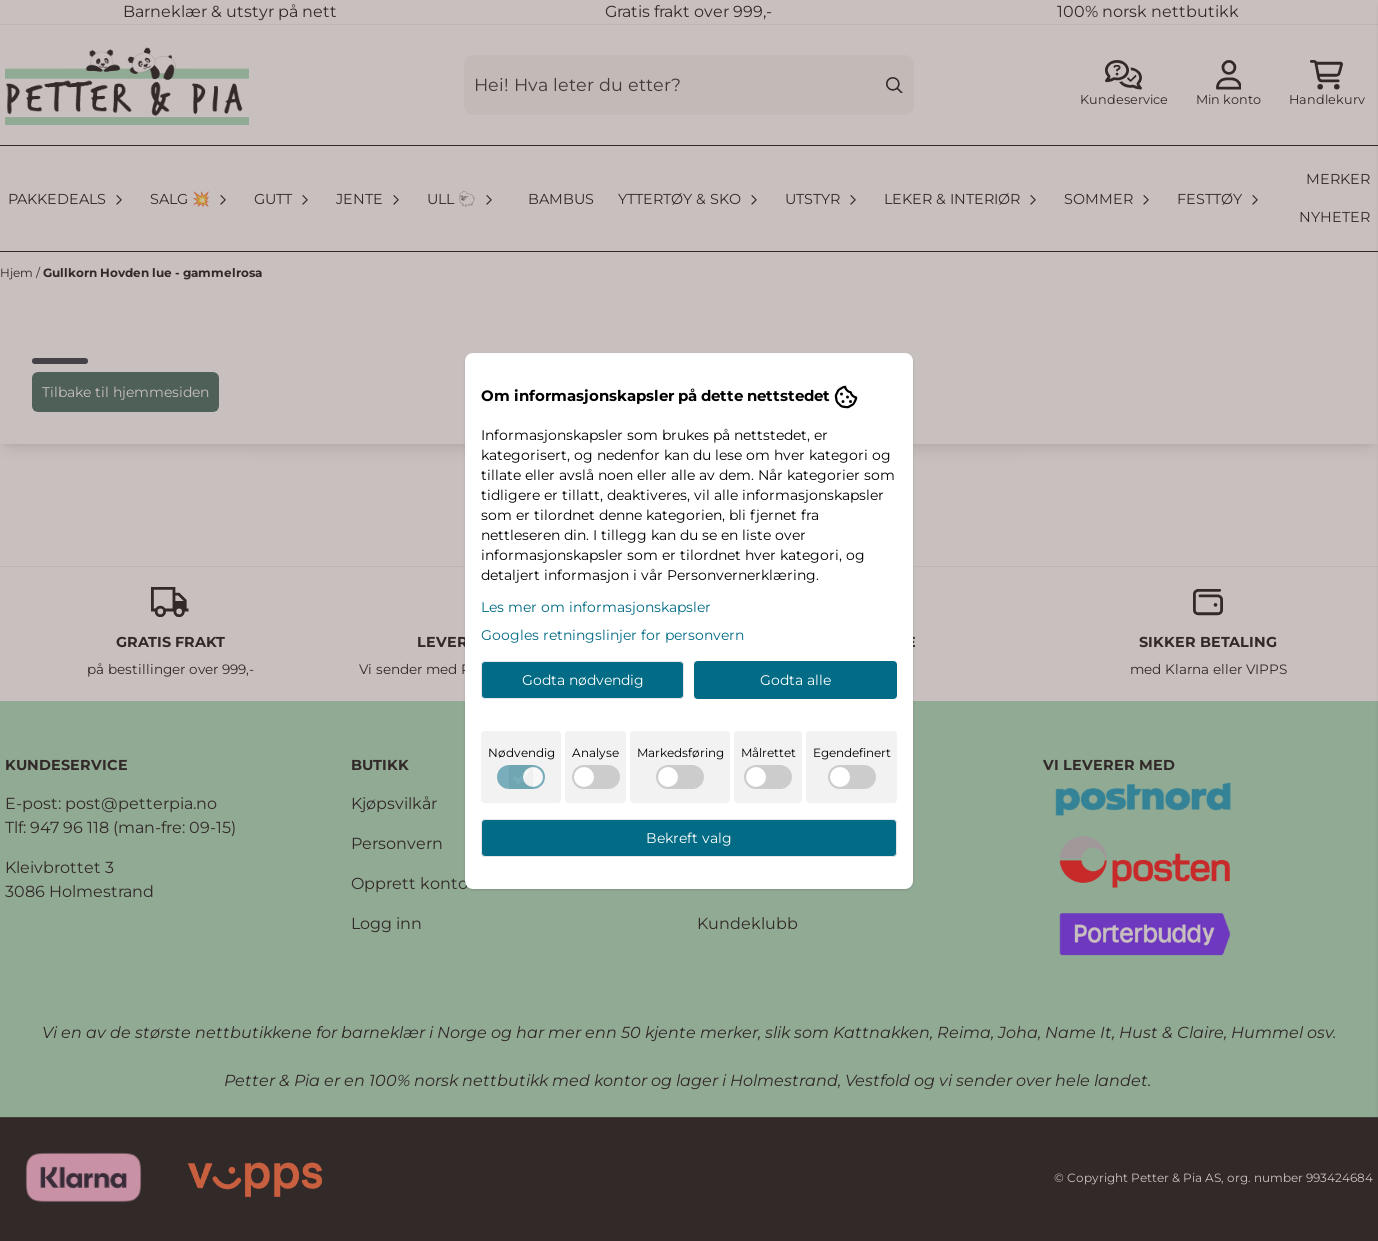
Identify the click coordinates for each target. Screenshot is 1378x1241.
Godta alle (795, 680)
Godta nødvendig (583, 680)
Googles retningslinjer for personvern (612, 635)
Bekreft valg (689, 838)
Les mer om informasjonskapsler (596, 607)
